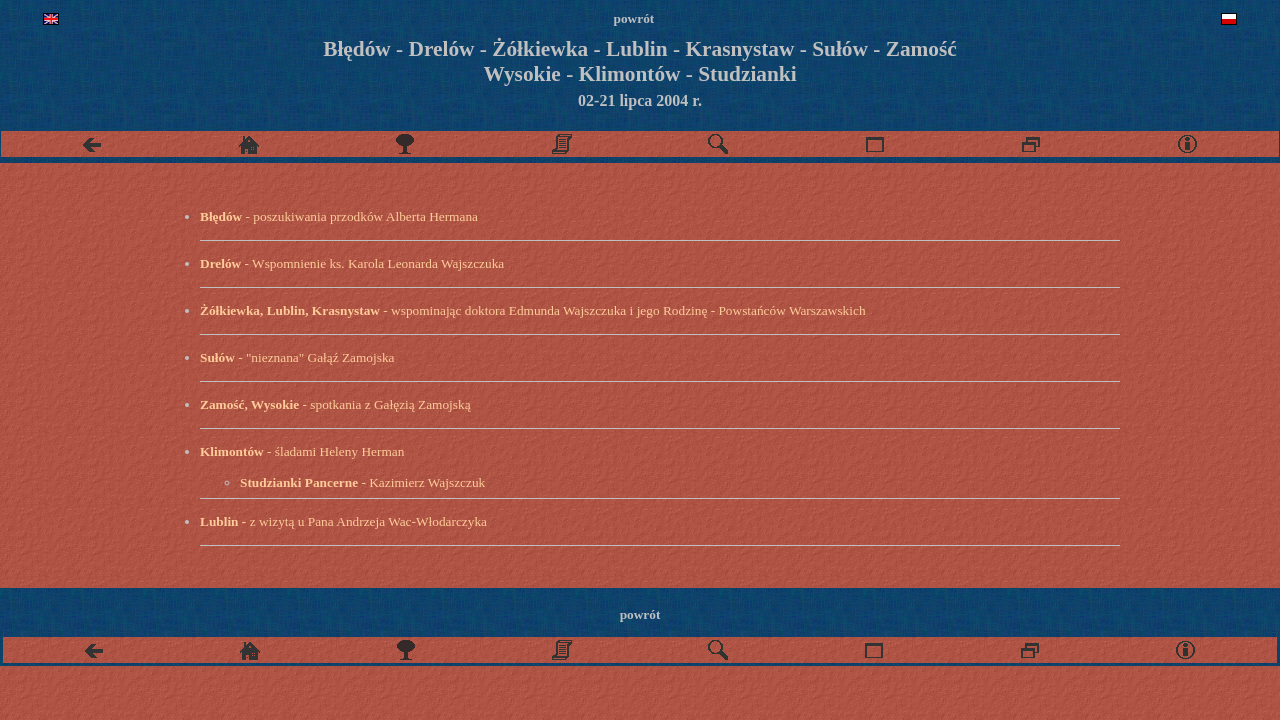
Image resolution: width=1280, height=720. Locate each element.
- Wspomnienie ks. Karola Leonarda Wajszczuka (352, 263)
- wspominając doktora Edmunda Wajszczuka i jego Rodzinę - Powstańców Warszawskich (533, 310)
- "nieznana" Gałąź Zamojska (297, 357)
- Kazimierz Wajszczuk (362, 482)
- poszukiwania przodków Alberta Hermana (339, 216)
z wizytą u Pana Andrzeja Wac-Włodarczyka (343, 521)
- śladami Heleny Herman (302, 451)
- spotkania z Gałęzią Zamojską (335, 404)
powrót (640, 614)
